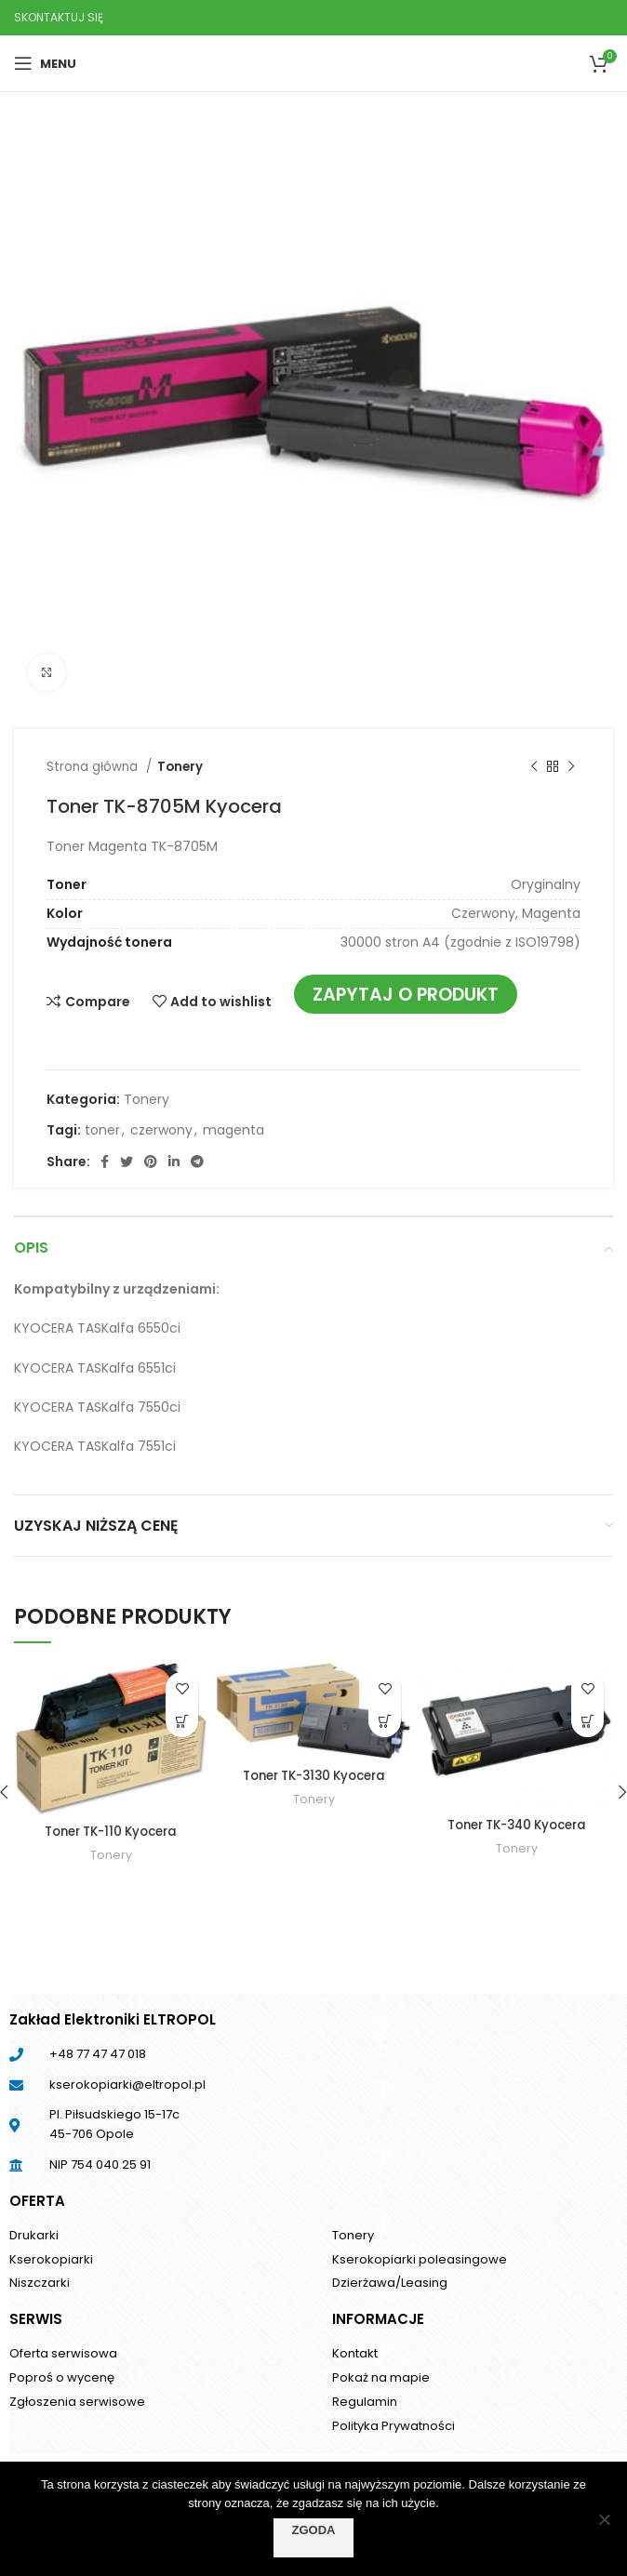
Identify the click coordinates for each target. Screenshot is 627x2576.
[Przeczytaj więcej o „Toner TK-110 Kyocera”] (182, 1721)
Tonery (180, 767)
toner (102, 1130)
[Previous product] (534, 767)
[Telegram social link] (197, 1161)
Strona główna (94, 767)
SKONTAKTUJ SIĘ (58, 17)
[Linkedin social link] (174, 1161)
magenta (233, 1130)
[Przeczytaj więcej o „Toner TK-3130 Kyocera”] (384, 1721)
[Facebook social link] (104, 1161)
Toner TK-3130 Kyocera (313, 1775)
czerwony (161, 1130)
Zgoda (314, 2530)
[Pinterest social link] (151, 1161)
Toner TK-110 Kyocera (111, 1831)
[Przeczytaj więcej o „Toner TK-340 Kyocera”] (587, 1721)
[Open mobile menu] (45, 63)
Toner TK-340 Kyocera (516, 1824)
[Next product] (571, 767)
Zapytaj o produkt (406, 994)
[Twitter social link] (126, 1161)
